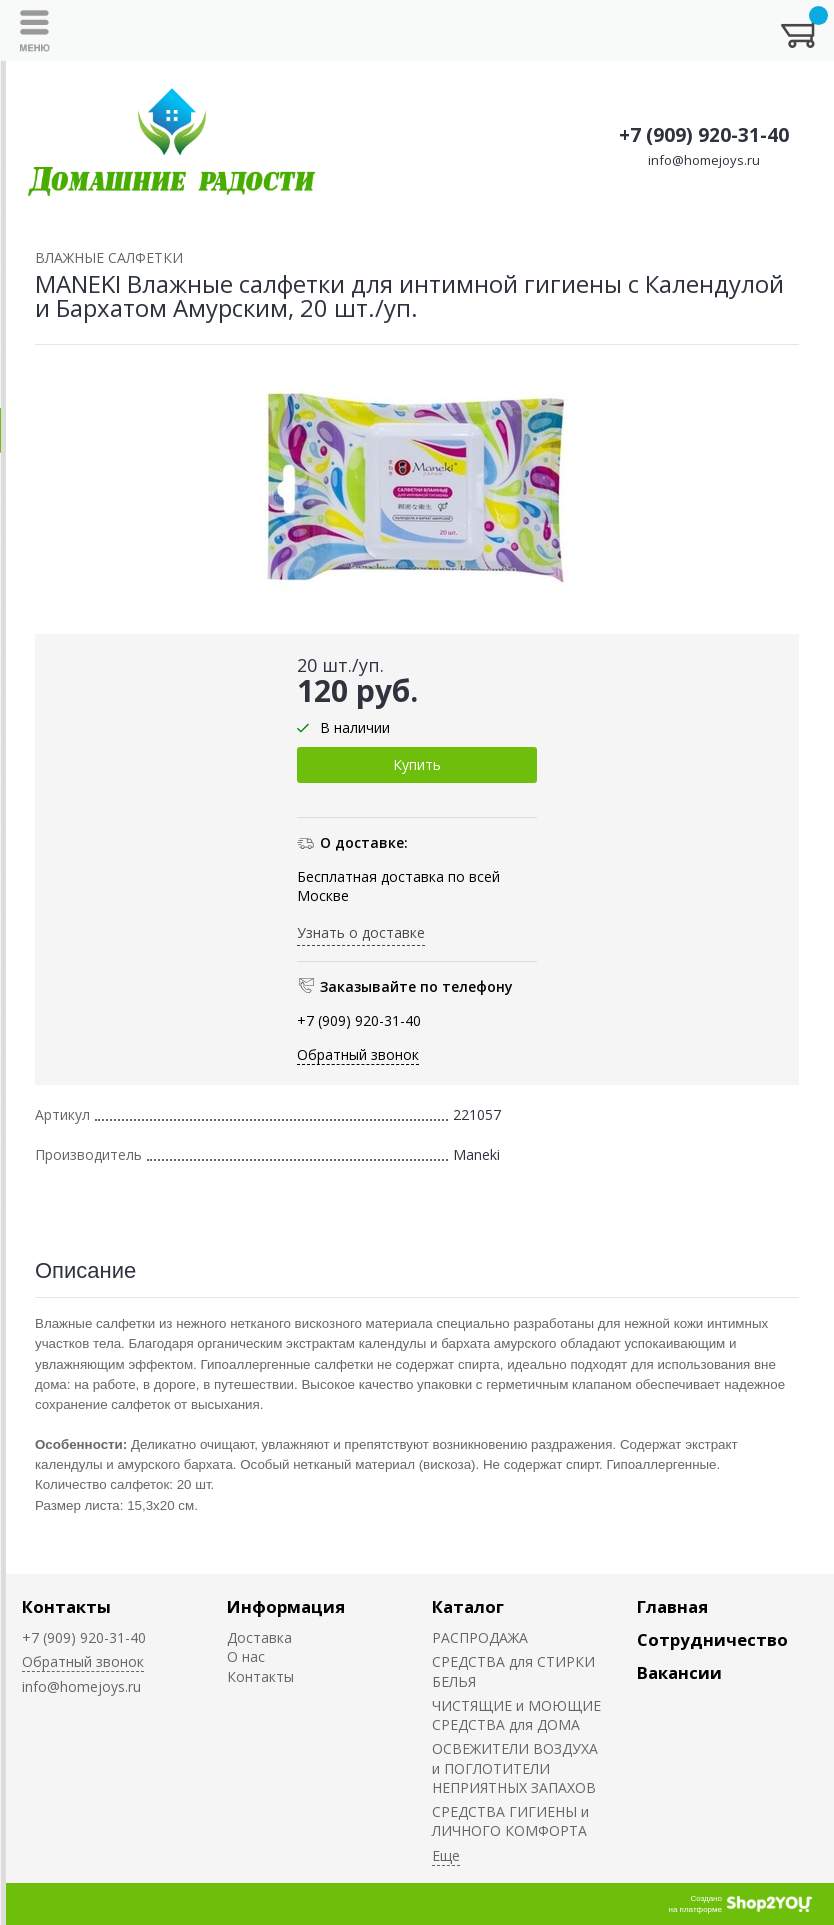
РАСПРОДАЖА (480, 1637)
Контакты (66, 1606)
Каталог (468, 1606)
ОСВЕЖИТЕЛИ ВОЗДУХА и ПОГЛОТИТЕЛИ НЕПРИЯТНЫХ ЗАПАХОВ (515, 1768)
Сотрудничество (712, 1639)
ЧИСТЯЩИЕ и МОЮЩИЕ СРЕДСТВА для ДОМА (516, 1715)
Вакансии (679, 1672)
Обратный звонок (358, 1054)
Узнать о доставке (361, 932)
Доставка (259, 1637)
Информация (286, 1606)
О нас (246, 1656)
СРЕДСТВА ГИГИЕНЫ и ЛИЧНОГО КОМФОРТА (510, 1821)
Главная (672, 1606)
